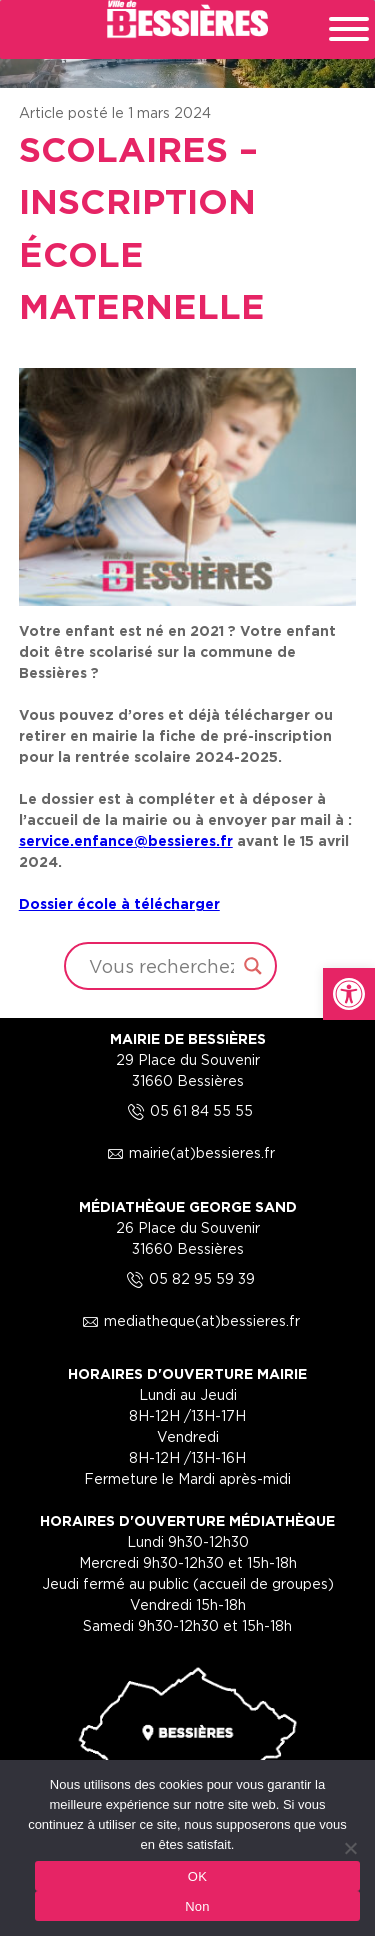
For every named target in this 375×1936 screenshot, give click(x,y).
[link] (349, 994)
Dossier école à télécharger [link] (119, 903)
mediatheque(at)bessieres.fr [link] (188, 1320)
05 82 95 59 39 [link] (188, 1278)
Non (197, 1906)
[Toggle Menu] (349, 29)
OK (197, 1876)
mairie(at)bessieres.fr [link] (188, 1152)
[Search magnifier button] (253, 966)
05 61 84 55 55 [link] (187, 1110)
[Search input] (161, 966)
